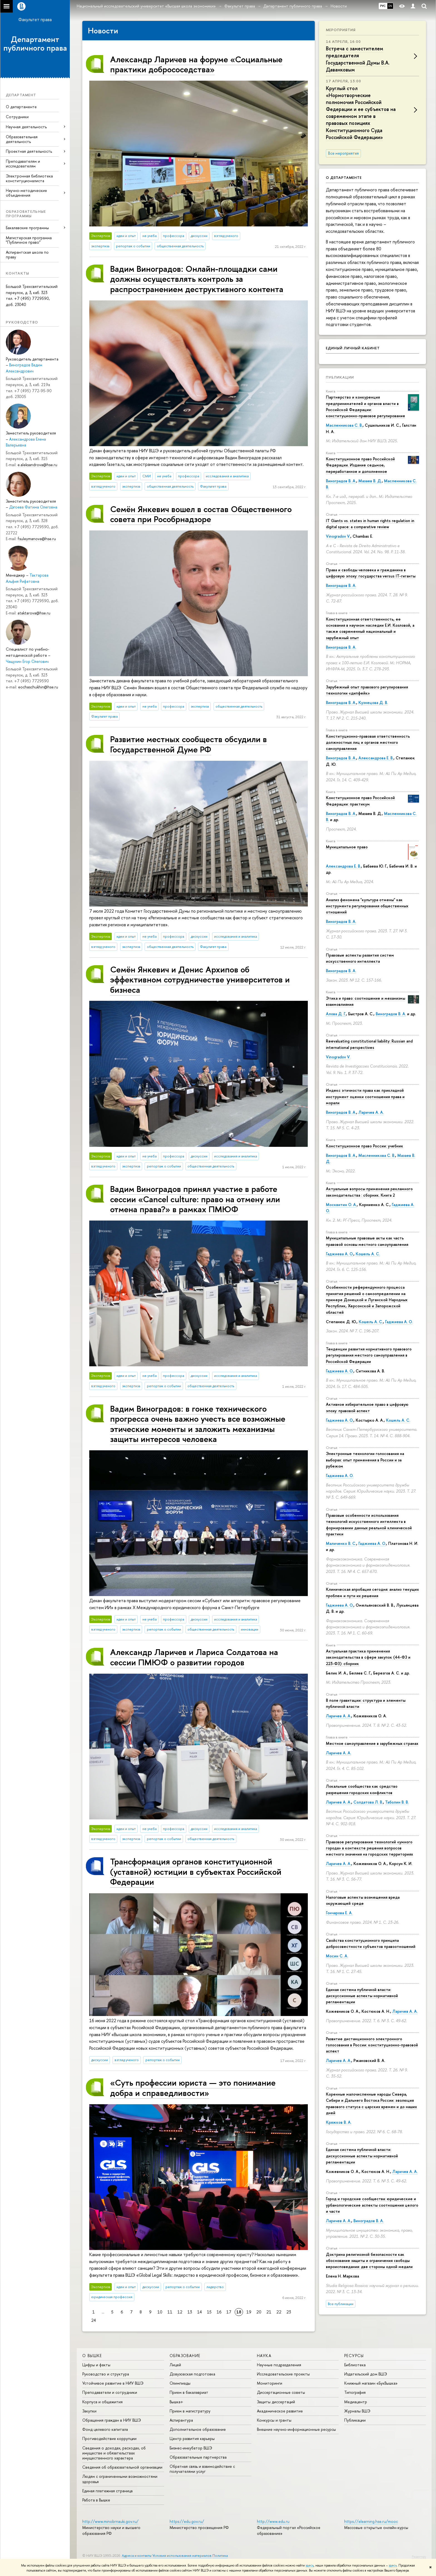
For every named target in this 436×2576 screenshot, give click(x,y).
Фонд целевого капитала (105, 2429)
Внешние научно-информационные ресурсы (296, 2429)
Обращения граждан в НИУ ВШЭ (111, 2420)
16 (219, 2312)
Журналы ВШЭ (357, 2411)
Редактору (419, 2556)
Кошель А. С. (368, 1253)
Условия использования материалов (182, 2555)
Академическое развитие (280, 2411)
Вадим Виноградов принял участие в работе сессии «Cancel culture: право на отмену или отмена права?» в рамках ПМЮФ (195, 1199)
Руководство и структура (105, 2374)
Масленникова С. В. (344, 425)
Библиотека (355, 2364)
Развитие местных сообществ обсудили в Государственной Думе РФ (188, 744)
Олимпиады (180, 2383)
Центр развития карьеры (192, 2438)
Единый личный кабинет (353, 347)
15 (209, 2312)
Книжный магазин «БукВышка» (371, 2383)
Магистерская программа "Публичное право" (29, 240)
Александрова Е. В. (375, 757)
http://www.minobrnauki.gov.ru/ (110, 2521)
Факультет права (35, 19)
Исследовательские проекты (283, 2374)
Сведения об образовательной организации (122, 2467)
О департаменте (21, 106)
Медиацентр (355, 2401)
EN (390, 6)
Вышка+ (176, 2401)
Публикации (340, 377)
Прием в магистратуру (190, 2411)
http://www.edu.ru (273, 2521)
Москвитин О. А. (341, 1204)
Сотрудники (17, 116)
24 (93, 2320)
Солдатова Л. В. (368, 1802)
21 (268, 2312)
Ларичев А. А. (371, 1112)
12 (179, 2312)
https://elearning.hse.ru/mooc (371, 2521)
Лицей (175, 2364)
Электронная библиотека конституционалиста (29, 178)
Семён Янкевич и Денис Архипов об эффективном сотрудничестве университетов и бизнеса (200, 979)
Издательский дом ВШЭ (365, 2374)
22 (278, 2312)
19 (248, 2312)
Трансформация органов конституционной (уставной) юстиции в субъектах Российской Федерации (195, 1871)
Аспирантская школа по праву (27, 255)
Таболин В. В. (397, 1802)
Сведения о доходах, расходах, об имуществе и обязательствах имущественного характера (114, 2453)
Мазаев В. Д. (370, 480)
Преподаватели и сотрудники (109, 2392)
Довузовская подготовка (192, 2374)
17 (228, 2312)
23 (288, 2312)
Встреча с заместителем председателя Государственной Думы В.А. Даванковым (358, 59)
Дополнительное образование (198, 2429)
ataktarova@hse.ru (34, 613)
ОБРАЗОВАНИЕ (185, 2355)
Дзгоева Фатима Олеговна (33, 507)
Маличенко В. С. (341, 1543)
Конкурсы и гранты (274, 2420)
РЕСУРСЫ (354, 2355)
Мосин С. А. (337, 1955)
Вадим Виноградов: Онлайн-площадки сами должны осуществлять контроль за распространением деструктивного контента (196, 279)
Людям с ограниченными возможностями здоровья (119, 2479)
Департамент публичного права (35, 43)
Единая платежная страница (107, 2490)
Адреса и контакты (137, 2555)
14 (199, 2312)
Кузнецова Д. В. (373, 702)
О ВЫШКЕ (92, 2355)
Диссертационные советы (281, 2392)
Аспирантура (181, 2420)
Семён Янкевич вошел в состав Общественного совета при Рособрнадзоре (201, 514)
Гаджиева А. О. (339, 1253)
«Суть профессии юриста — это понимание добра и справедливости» (193, 2087)
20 (258, 2312)
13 (189, 2312)
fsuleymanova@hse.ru (37, 538)
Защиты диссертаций (276, 2401)
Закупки (89, 2411)
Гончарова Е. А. (339, 1912)
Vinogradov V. (338, 536)
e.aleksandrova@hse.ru (37, 464)
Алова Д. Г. (336, 1013)
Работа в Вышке (96, 2500)
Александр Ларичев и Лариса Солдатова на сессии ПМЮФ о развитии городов (194, 1657)
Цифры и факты (96, 2364)
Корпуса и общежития (102, 2401)
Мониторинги (269, 2383)
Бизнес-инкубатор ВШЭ (191, 2448)
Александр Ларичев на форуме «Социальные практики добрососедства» (196, 64)
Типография (355, 2392)
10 (159, 2312)
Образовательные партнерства (198, 2457)
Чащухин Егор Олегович (27, 661)
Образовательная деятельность (22, 139)
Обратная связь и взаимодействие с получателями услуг (202, 2469)
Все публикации (340, 2303)
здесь (310, 2565)
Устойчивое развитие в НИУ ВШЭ (112, 2383)
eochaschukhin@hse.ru (38, 687)
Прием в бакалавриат (189, 2392)
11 (169, 2312)
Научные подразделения (279, 2364)
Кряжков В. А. (338, 2122)
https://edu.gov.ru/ (187, 2521)
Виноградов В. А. (341, 480)
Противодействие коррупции (109, 2438)
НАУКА (264, 2355)
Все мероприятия (343, 153)
